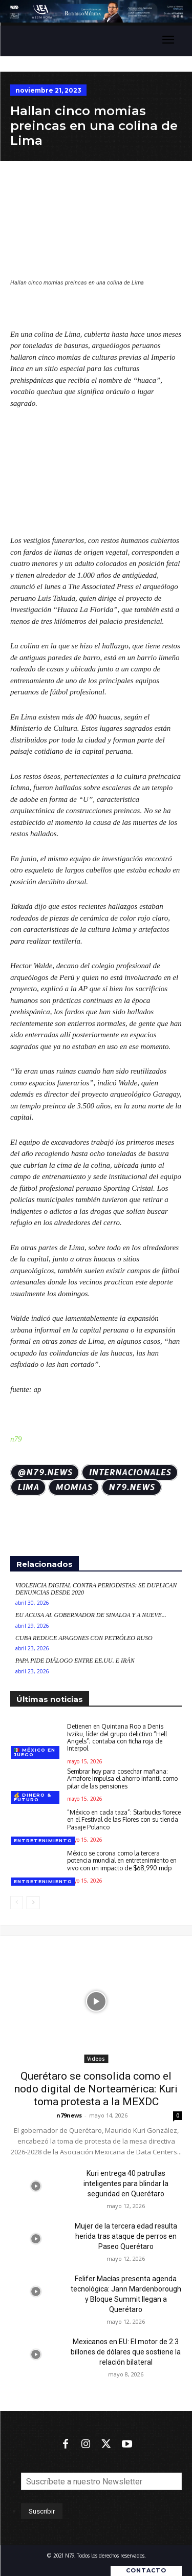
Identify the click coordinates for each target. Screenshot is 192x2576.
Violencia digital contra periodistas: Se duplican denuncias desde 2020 (96, 1589)
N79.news (132, 1487)
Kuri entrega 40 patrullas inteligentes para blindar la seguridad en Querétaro (125, 2183)
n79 (16, 1439)
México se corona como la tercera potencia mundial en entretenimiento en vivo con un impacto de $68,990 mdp (122, 1860)
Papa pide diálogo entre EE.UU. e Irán (75, 1660)
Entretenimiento (43, 1840)
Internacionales (130, 1472)
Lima (28, 1487)
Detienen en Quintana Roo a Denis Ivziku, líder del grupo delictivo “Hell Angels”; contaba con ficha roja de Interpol (117, 1737)
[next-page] (33, 1902)
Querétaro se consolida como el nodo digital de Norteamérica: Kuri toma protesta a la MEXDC (96, 2089)
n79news (69, 2115)
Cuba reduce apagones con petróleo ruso (84, 1638)
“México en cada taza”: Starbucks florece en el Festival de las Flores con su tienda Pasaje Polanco (124, 1819)
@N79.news (44, 1472)
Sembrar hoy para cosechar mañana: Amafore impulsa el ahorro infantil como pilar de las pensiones (122, 1778)
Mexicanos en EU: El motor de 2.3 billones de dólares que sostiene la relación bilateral (126, 2352)
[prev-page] (16, 1902)
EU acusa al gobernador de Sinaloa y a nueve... (90, 1615)
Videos (96, 2058)
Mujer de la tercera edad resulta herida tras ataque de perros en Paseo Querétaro (126, 2236)
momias (73, 1487)
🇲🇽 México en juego (34, 1752)
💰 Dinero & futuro (32, 1797)
